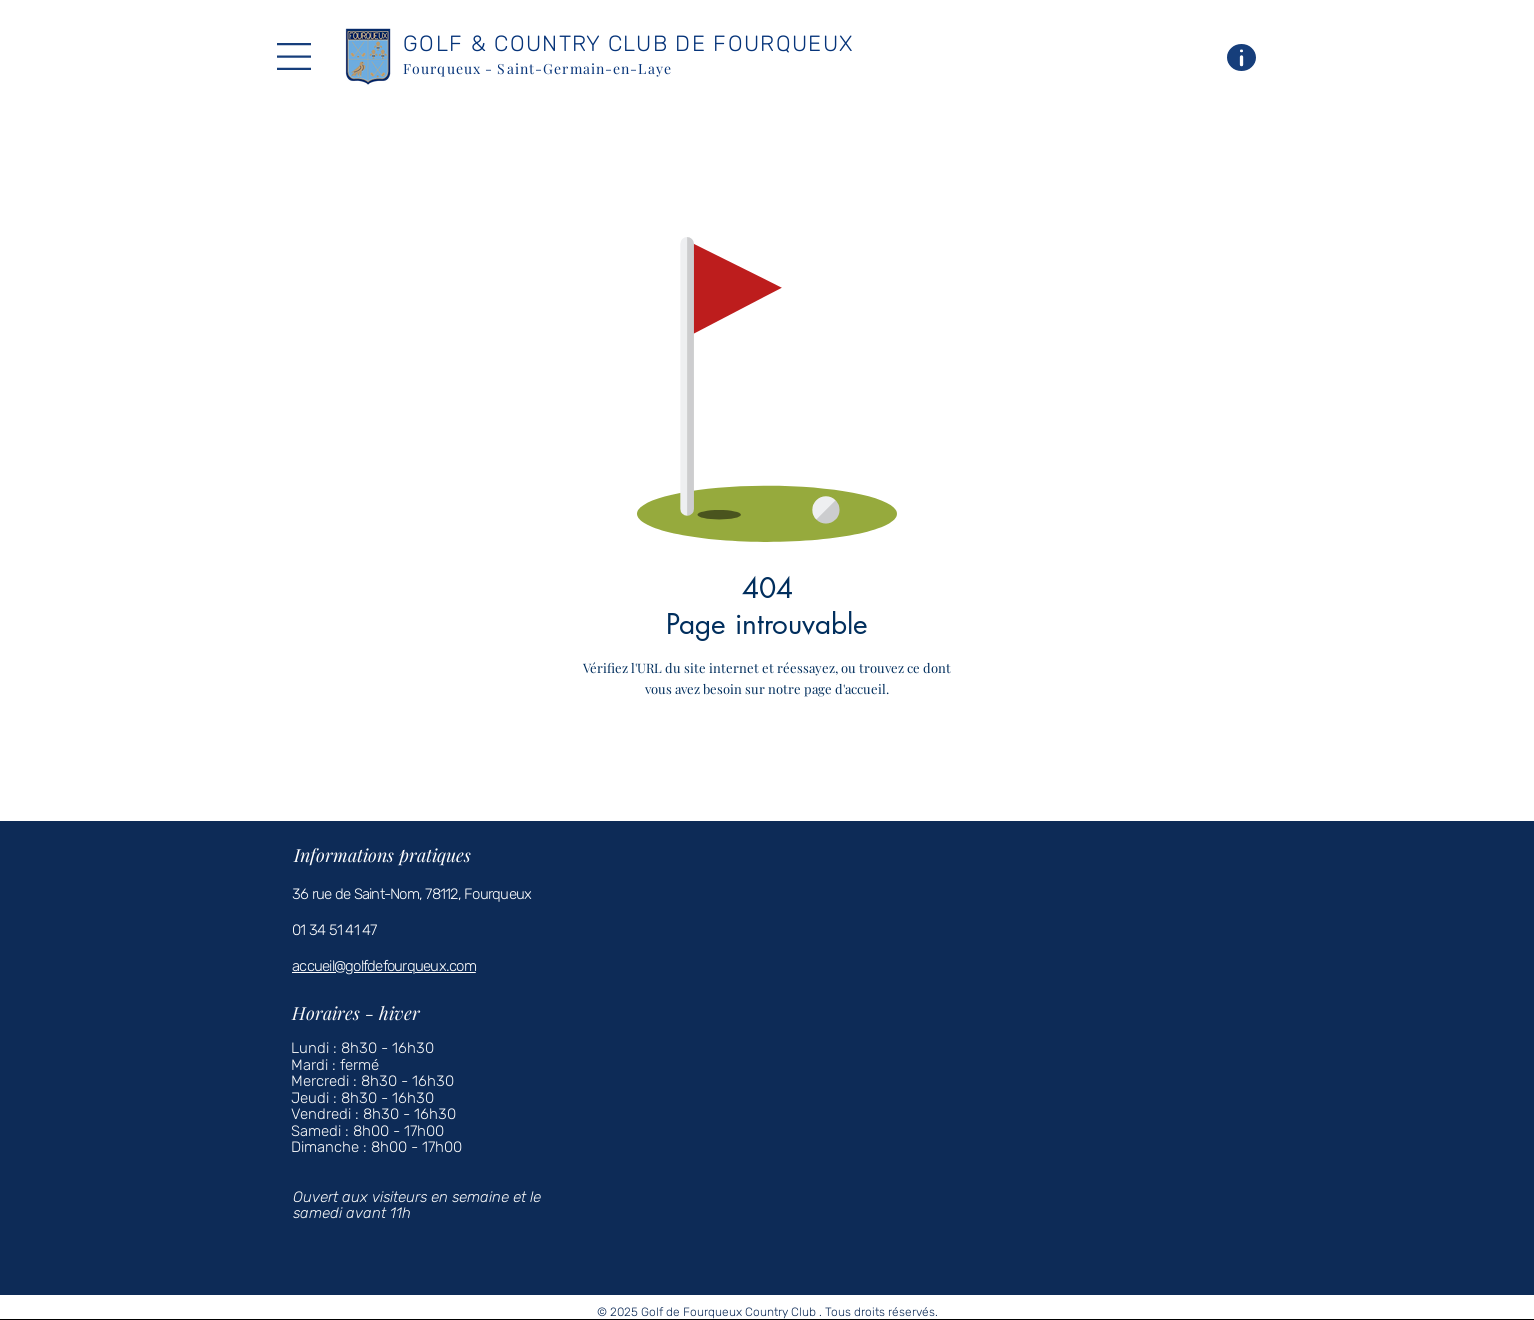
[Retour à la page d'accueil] (797, 746)
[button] (294, 56)
